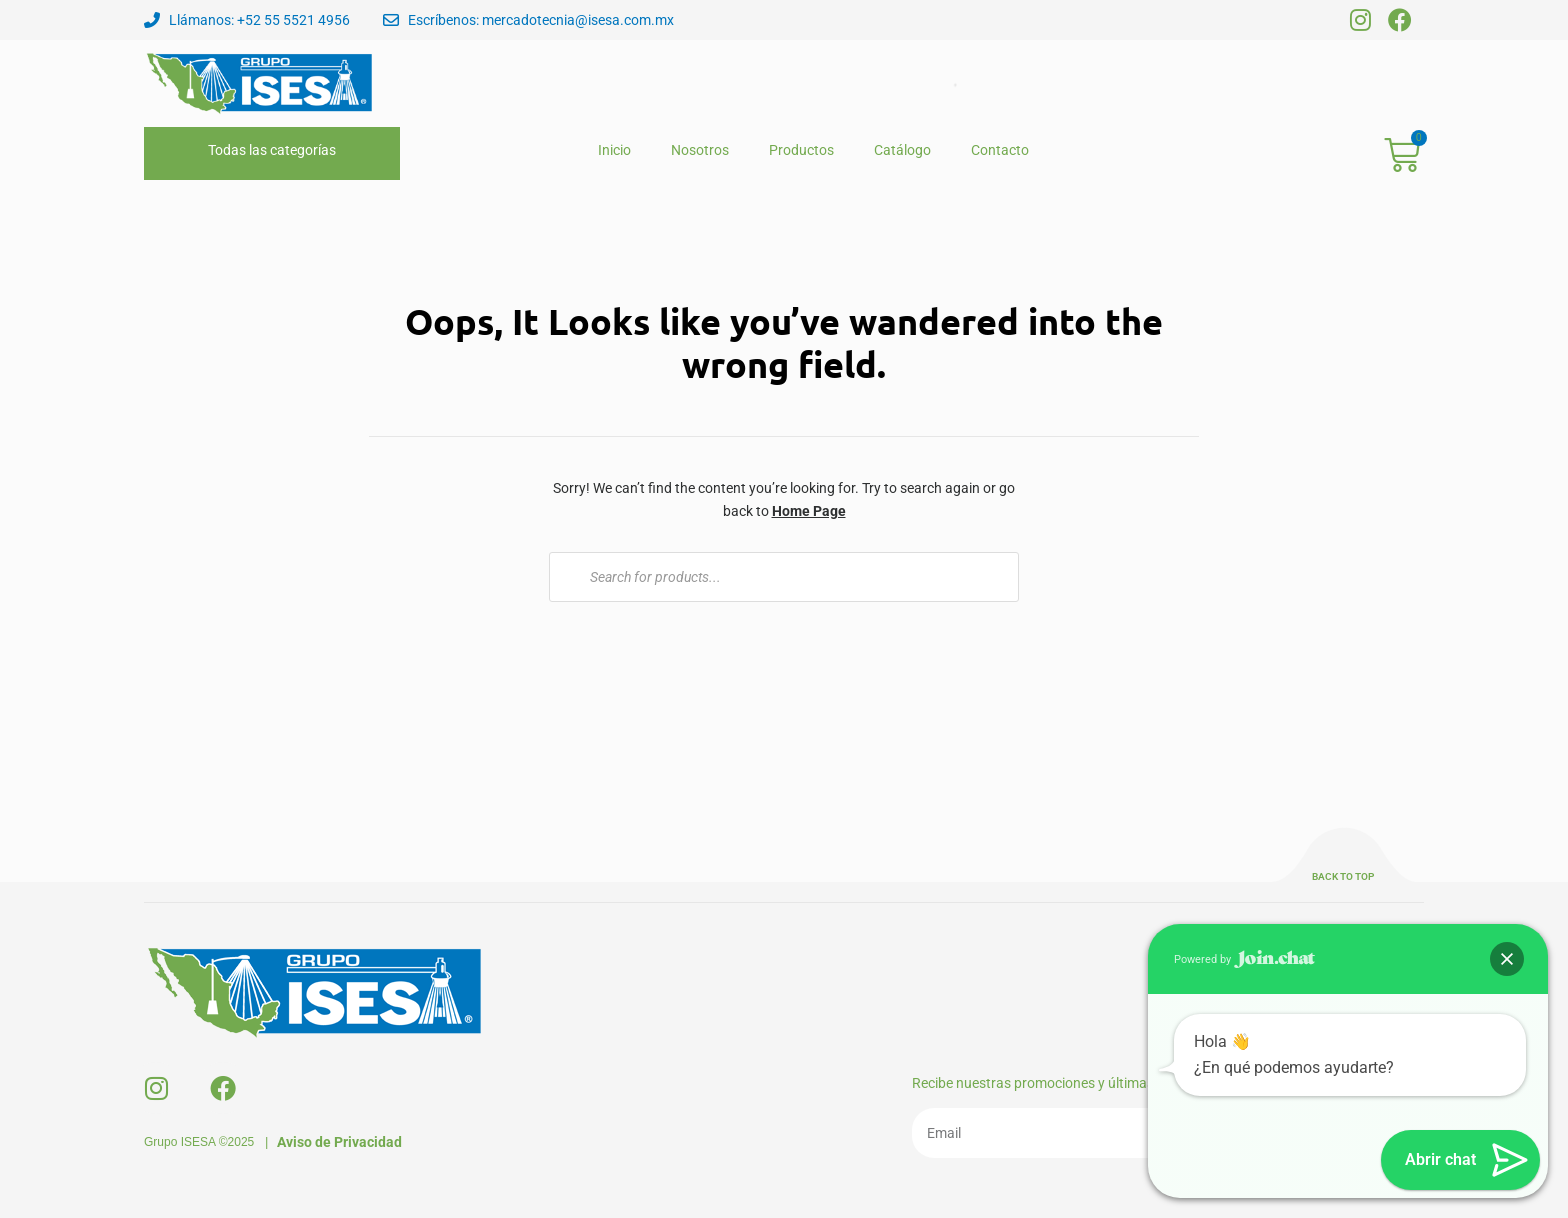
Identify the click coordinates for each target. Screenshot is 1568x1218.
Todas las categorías (272, 150)
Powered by (1244, 959)
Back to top (1343, 876)
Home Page (809, 511)
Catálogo (902, 150)
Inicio (614, 150)
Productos (801, 150)
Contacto (1000, 150)
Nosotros (700, 150)
